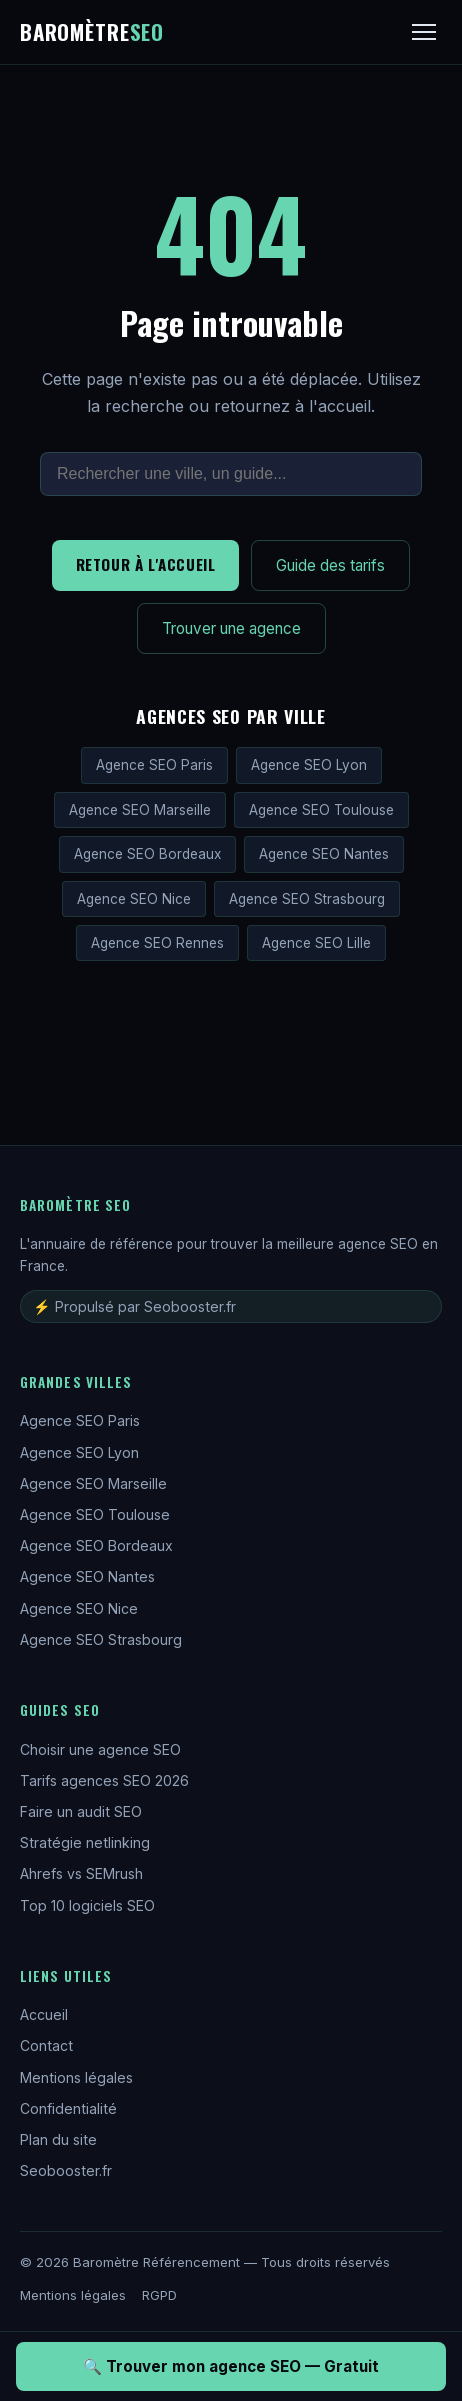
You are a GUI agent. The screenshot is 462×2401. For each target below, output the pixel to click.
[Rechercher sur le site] (231, 474)
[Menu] (424, 32)
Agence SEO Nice (134, 899)
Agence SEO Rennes (157, 943)
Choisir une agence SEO (100, 1749)
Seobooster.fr (66, 2170)
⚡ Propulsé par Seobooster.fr (134, 1306)
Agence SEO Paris (154, 765)
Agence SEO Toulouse (321, 810)
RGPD (159, 2295)
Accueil (44, 2014)
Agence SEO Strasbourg (307, 899)
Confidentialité (68, 2108)
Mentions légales (76, 2077)
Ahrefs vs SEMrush (81, 1873)
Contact (46, 2045)
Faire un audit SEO (81, 1811)
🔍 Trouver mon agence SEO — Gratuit (231, 2366)
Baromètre (92, 31)
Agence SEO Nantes (324, 854)
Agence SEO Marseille (140, 810)
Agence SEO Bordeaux (147, 854)
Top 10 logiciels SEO (87, 1905)
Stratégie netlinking (85, 1842)
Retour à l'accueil (146, 564)
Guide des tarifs (330, 565)
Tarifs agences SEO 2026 (104, 1780)
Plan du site (58, 2139)
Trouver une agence (231, 628)
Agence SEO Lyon (309, 765)
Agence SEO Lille (316, 943)
